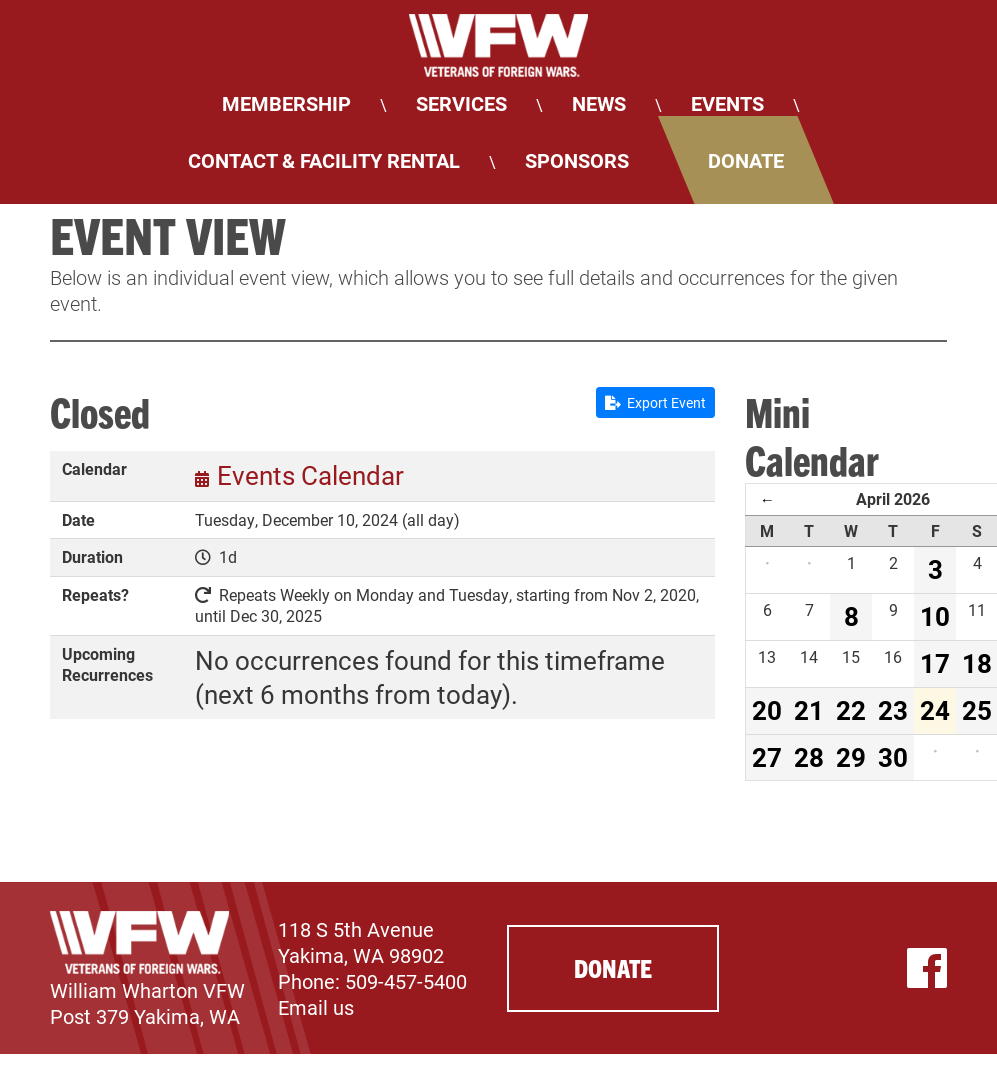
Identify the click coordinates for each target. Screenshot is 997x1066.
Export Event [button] (655, 402)
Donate (746, 160)
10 (935, 616)
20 (767, 710)
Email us (316, 1007)
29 (851, 757)
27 (767, 757)
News (599, 103)
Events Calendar (310, 475)
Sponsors (577, 160)
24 (935, 710)
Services (461, 103)
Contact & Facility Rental (324, 160)
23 (893, 710)
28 (809, 757)
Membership (286, 103)
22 (851, 710)
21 (809, 710)
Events (727, 103)
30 (893, 757)
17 (935, 663)
